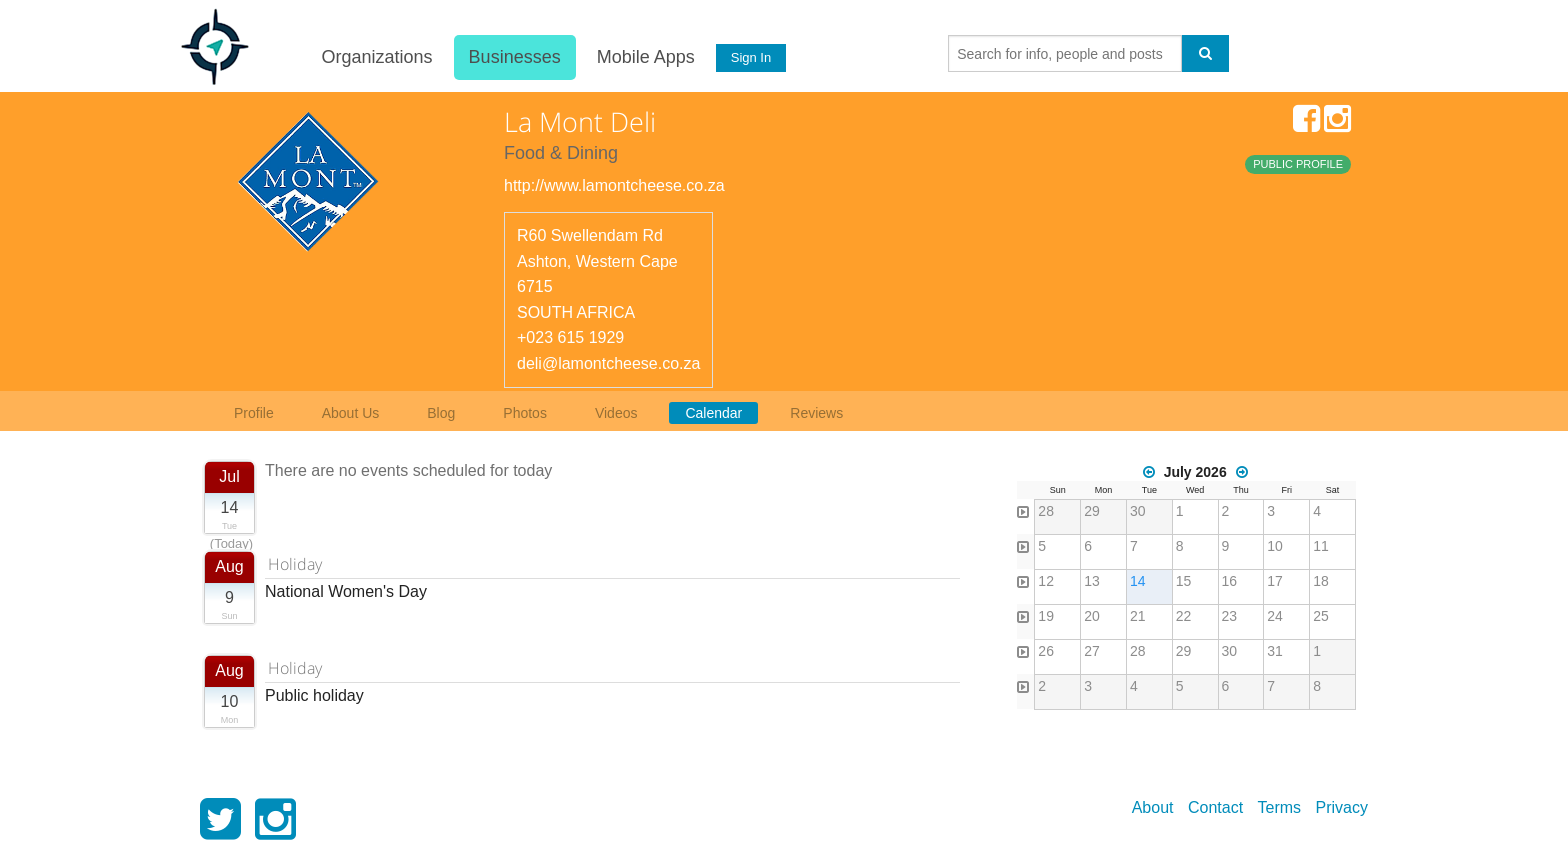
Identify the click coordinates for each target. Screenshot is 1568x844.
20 (1092, 616)
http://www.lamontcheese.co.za (614, 185)
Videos (616, 413)
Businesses (514, 57)
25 (1321, 616)
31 (1275, 651)
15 (1184, 581)
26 (1046, 651)
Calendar (713, 413)
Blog (441, 413)
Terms (1280, 807)
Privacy (1342, 807)
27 (1092, 651)
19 (1046, 616)
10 (1275, 546)
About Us (351, 413)
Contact (1215, 807)
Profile (254, 413)
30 (1138, 511)
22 (1184, 616)
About (1153, 807)
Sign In (751, 57)
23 (1230, 616)
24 (1275, 616)
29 (1092, 511)
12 (1046, 581)
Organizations (376, 57)
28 (1046, 511)
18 (1321, 581)
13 (1092, 581)
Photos (525, 413)
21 (1138, 616)
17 (1275, 581)
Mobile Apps (645, 57)
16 (1230, 581)
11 (1321, 546)
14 (1138, 581)
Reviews (816, 413)
